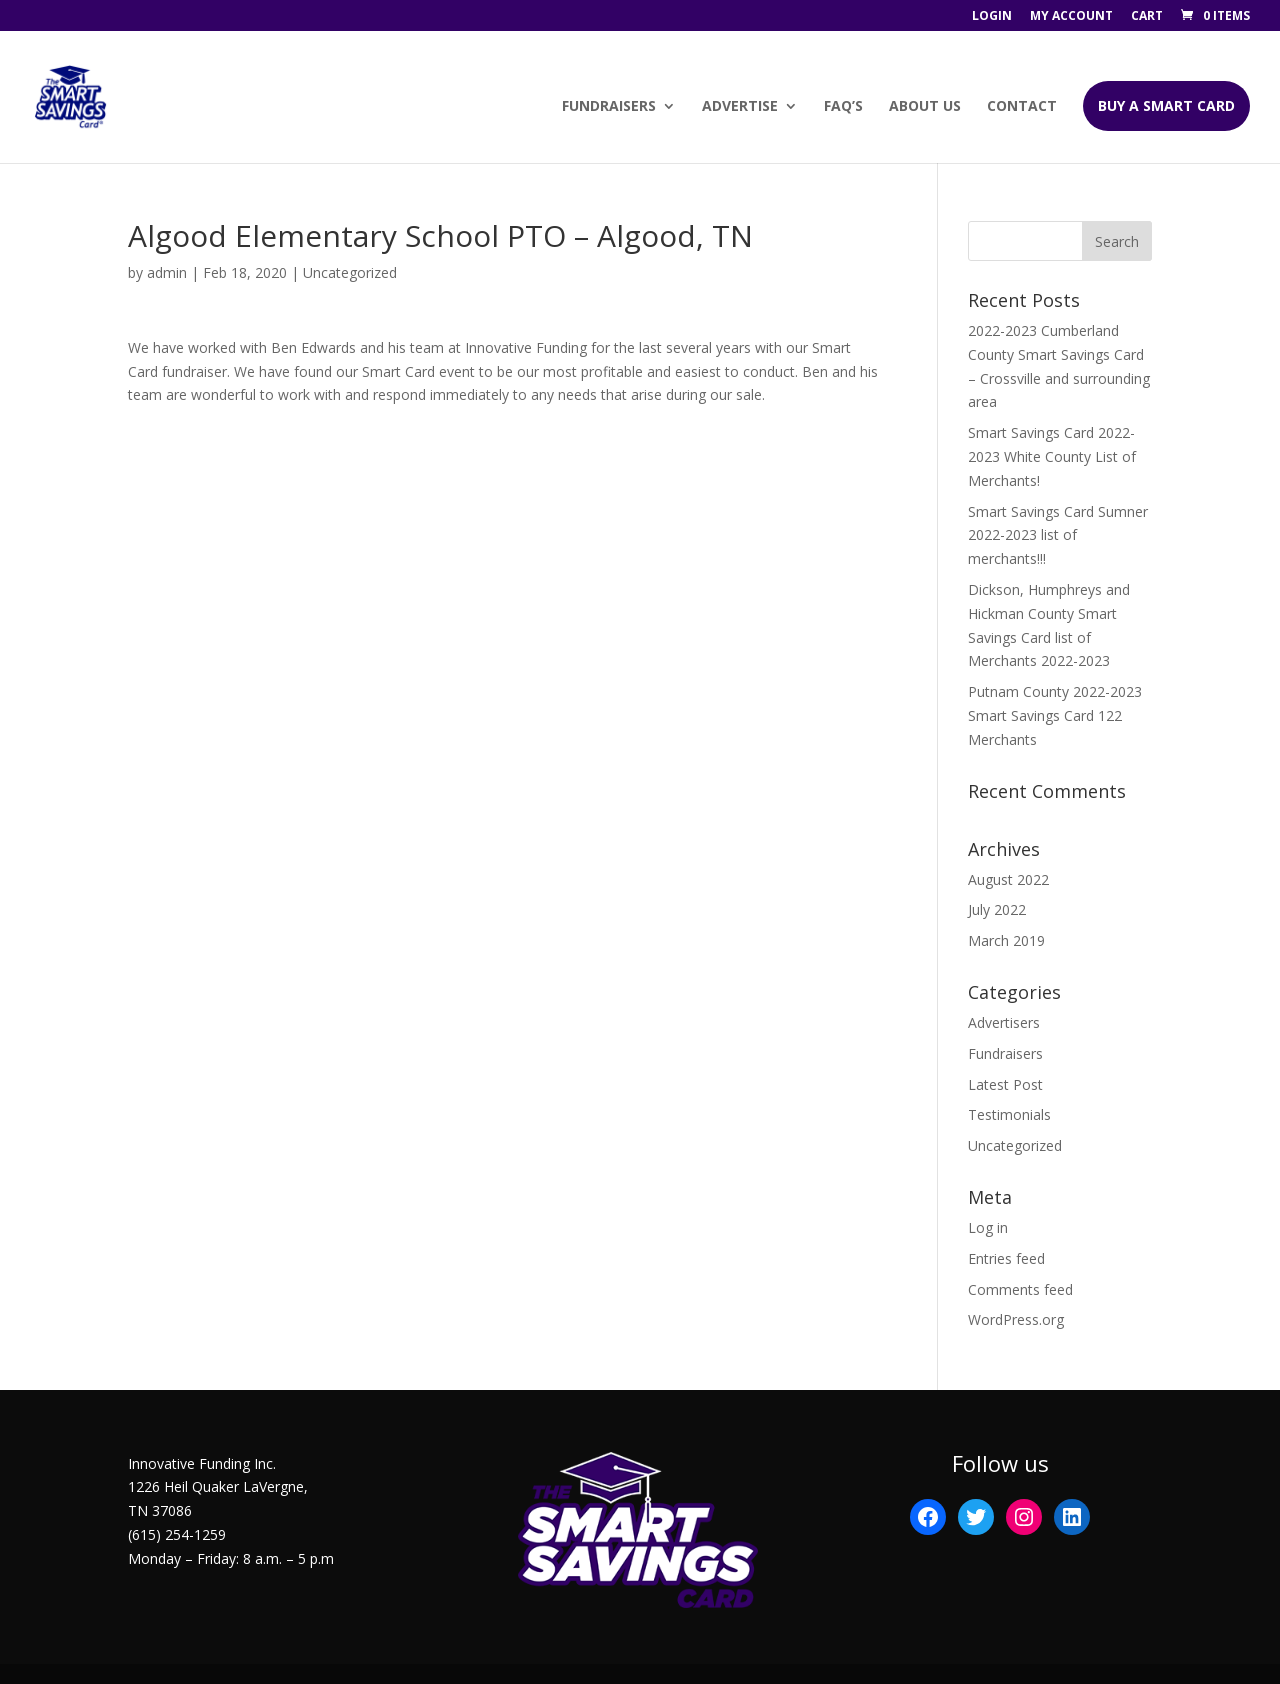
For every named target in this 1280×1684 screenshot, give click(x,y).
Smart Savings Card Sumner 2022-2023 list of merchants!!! (1058, 535)
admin (167, 272)
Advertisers (1004, 1022)
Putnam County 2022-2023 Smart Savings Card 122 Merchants (1055, 715)
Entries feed (1006, 1258)
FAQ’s (843, 107)
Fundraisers (609, 107)
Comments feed (1020, 1289)
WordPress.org (1016, 1319)
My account (1071, 17)
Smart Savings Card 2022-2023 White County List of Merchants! (1052, 456)
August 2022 (1008, 879)
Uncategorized (1015, 1145)
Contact (1022, 107)
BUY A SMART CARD (1166, 105)
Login (992, 17)
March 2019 (1006, 940)
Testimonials (1009, 1114)
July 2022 (997, 909)
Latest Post (1005, 1084)
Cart (1147, 17)
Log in (988, 1227)
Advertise (740, 107)
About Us (925, 107)
